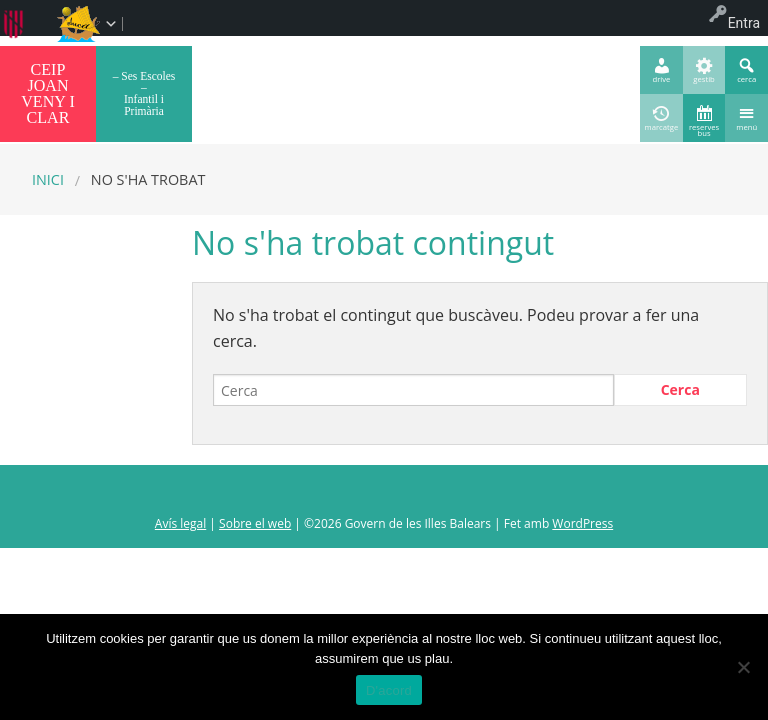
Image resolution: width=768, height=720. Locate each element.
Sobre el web (255, 523)
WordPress (582, 523)
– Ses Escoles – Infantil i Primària (144, 93)
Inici (48, 179)
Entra (744, 23)
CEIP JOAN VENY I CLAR (48, 93)
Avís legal (180, 523)
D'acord (389, 690)
